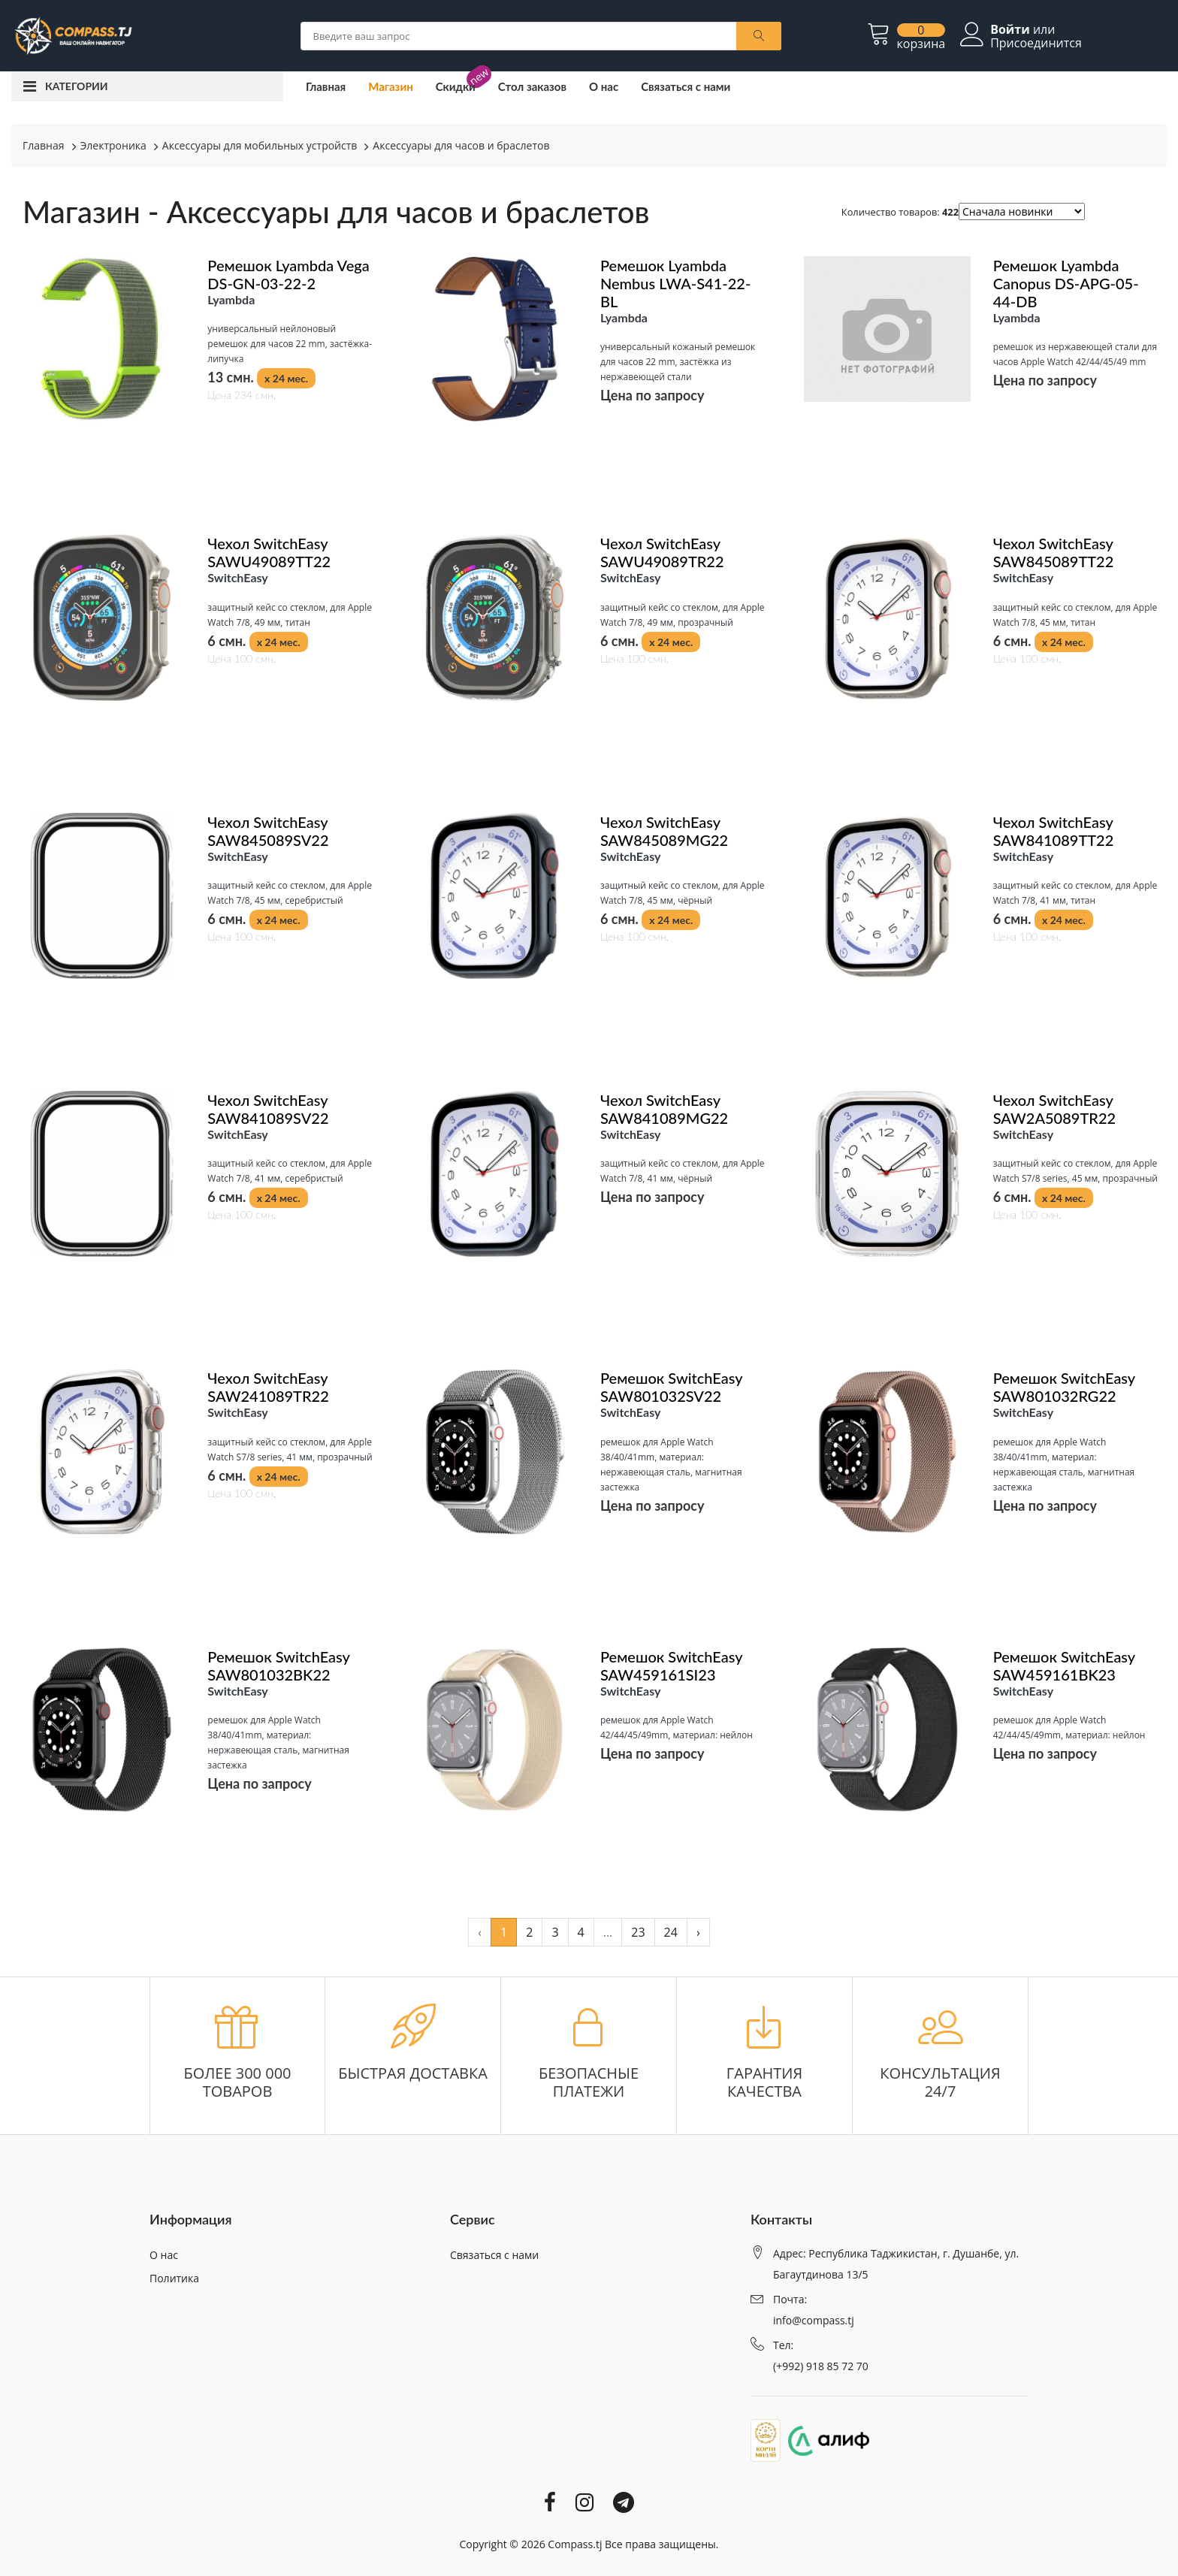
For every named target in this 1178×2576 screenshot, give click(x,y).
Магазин (390, 86)
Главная (326, 86)
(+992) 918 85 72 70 (820, 2366)
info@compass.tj (813, 2320)
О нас (603, 86)
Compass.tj (575, 2544)
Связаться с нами (685, 86)
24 (671, 1932)
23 (638, 1932)
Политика (174, 2278)
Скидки (456, 86)
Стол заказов (532, 86)
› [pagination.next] (698, 1932)
